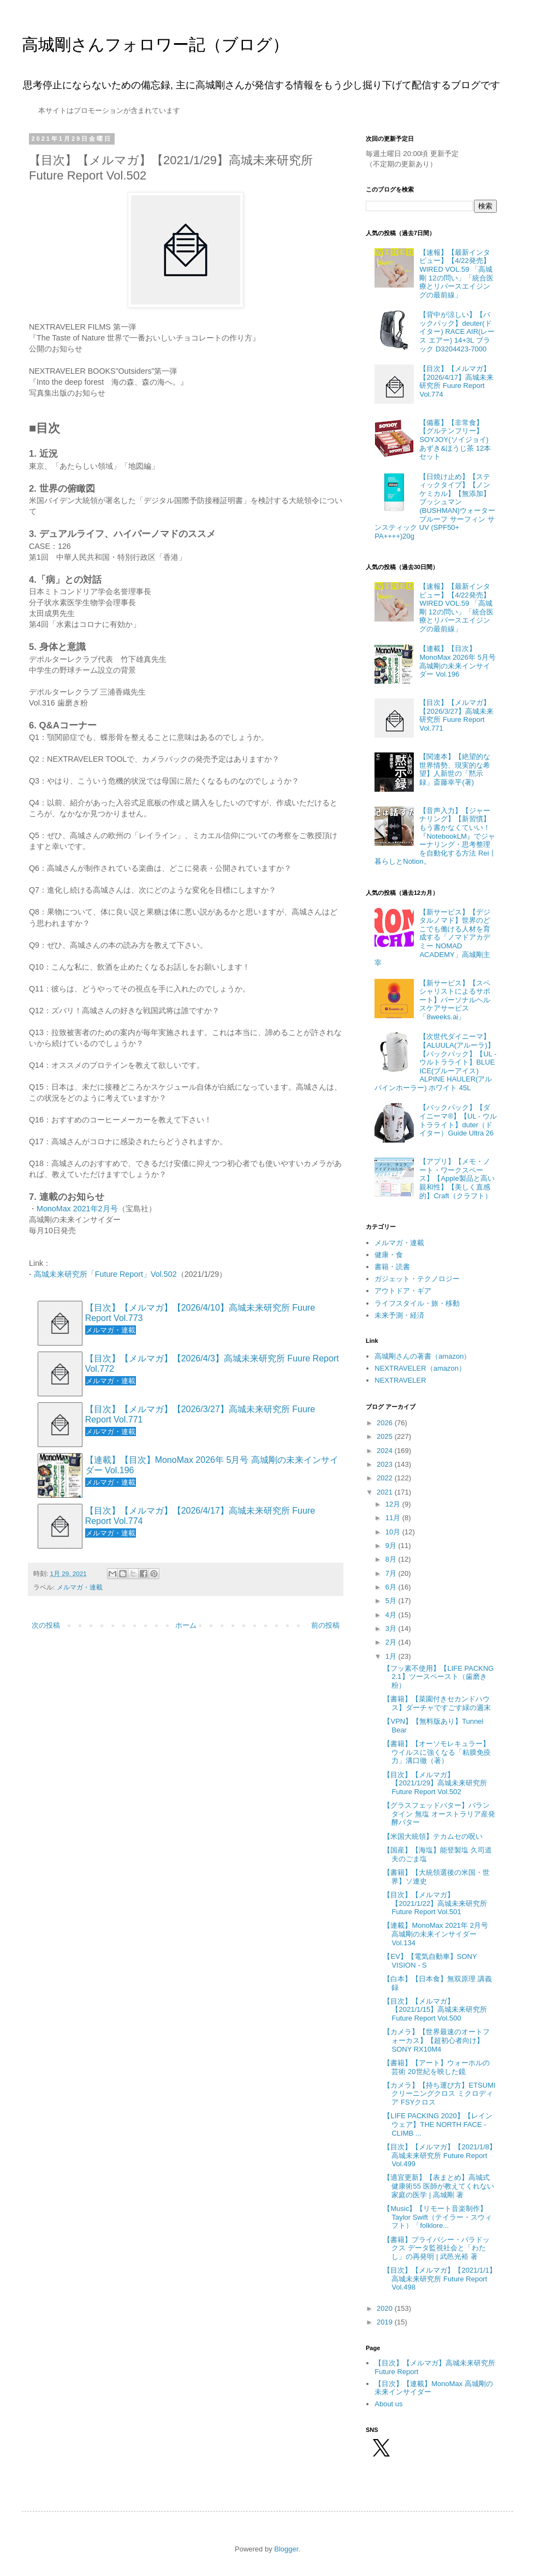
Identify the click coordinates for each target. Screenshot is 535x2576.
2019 (386, 2322)
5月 (392, 1601)
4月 (392, 1615)
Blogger (286, 2549)
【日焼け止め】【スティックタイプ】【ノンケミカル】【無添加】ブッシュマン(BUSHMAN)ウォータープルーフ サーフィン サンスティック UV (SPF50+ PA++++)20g (434, 506)
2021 (386, 1492)
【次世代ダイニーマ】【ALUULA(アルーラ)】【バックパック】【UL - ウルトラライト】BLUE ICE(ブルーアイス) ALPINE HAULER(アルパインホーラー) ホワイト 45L (435, 1062)
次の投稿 (46, 1625)
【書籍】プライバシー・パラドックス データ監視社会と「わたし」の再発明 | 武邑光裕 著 (436, 2248)
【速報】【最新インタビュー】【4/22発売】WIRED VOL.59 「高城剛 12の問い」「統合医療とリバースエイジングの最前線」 (456, 273)
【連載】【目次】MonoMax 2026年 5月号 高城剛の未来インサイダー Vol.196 (211, 1465)
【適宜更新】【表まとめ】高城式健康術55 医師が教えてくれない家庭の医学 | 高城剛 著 (438, 2185)
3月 (392, 1628)
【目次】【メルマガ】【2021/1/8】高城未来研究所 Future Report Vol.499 (439, 2155)
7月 (392, 1573)
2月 (392, 1642)
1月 (392, 1656)
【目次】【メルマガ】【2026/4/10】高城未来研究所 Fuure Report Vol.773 (200, 1313)
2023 (386, 1464)
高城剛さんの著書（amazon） (422, 1356)
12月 (393, 1504)
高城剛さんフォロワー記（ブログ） (155, 44)
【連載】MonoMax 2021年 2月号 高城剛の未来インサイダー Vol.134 (435, 1933)
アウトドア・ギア (402, 1291)
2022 (386, 1478)
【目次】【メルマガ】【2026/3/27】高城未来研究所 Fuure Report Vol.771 (200, 1414)
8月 (392, 1559)
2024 (386, 1451)
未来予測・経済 (399, 1315)
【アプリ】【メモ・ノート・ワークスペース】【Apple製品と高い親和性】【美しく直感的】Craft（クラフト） (456, 1178)
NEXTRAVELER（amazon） (420, 1368)
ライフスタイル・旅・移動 (417, 1303)
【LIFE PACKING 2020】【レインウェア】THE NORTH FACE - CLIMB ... (437, 2124)
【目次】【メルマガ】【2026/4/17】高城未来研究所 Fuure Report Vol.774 (200, 1516)
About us (388, 2404)
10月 (393, 1532)
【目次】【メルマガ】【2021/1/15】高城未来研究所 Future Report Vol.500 (435, 2009)
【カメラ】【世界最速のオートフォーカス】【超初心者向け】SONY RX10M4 (436, 2040)
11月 (393, 1518)
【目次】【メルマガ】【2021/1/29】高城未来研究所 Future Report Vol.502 (435, 1783)
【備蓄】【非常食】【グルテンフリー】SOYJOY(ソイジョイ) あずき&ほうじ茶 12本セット (455, 440)
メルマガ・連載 (80, 1587)
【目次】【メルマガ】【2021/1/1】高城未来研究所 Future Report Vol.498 (439, 2278)
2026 (386, 1423)
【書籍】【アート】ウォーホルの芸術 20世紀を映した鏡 (436, 2067)
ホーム (186, 1625)
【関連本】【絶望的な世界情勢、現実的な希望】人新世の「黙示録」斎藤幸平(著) (454, 769)
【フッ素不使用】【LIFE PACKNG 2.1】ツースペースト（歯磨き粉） (438, 1676)
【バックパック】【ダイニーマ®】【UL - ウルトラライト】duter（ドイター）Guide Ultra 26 (457, 1120)
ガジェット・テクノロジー (417, 1279)
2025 (386, 1436)
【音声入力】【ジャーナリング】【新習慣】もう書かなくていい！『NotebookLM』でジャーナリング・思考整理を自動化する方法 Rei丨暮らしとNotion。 (435, 836)
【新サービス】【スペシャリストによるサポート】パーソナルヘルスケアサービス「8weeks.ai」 (454, 1000)
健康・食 (388, 1255)
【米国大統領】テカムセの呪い (433, 1836)
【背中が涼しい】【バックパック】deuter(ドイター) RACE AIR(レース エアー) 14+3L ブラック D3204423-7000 (457, 331)
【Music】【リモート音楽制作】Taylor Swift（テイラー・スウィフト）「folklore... (437, 2217)
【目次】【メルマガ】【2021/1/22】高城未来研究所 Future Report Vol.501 (435, 1903)
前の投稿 (325, 1625)
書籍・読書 (392, 1267)
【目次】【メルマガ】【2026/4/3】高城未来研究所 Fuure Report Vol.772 (212, 1363)
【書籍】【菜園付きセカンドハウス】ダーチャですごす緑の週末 (437, 1703)
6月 (392, 1587)
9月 (392, 1545)
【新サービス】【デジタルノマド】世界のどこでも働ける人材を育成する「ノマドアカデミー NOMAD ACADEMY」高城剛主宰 (432, 937)
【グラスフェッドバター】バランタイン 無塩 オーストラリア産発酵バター (439, 1813)
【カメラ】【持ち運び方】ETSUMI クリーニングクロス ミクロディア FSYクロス (439, 2093)
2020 (386, 2308)
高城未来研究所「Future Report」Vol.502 (105, 1274)
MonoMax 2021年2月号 (77, 1208)
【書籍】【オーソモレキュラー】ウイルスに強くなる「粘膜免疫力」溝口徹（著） (437, 1752)
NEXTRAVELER (400, 1380)
